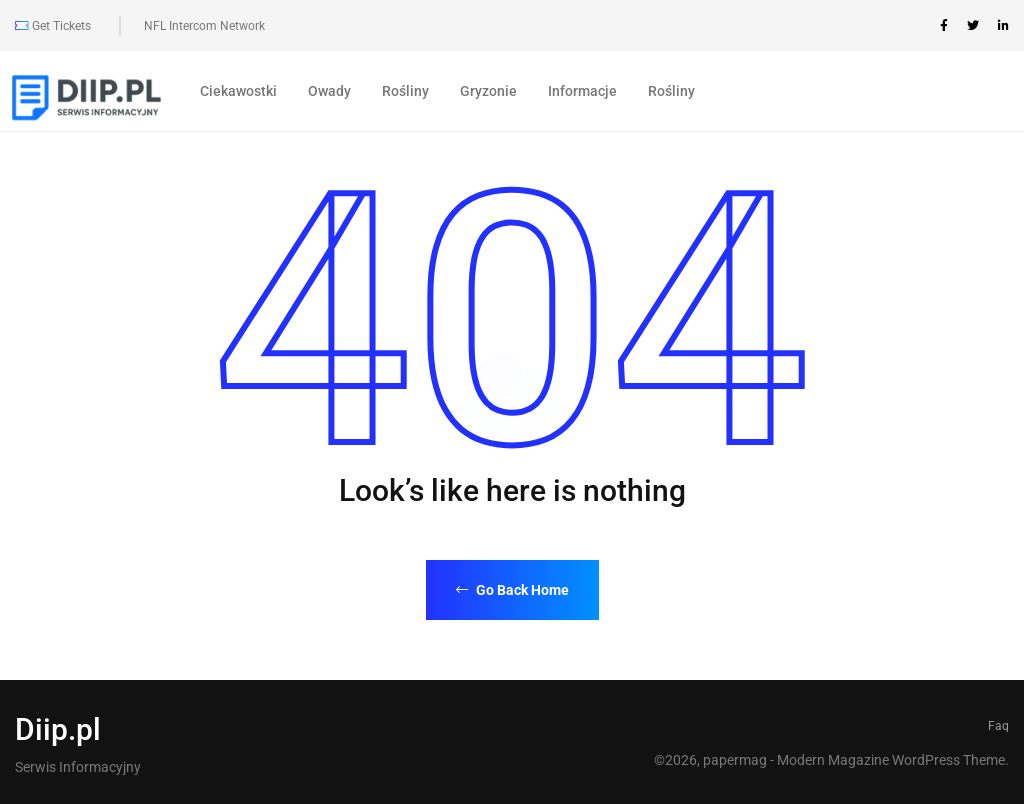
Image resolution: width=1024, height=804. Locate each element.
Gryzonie (488, 91)
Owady (329, 91)
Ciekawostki (238, 91)
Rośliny (405, 91)
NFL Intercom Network (204, 26)
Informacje (582, 91)
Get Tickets (53, 26)
